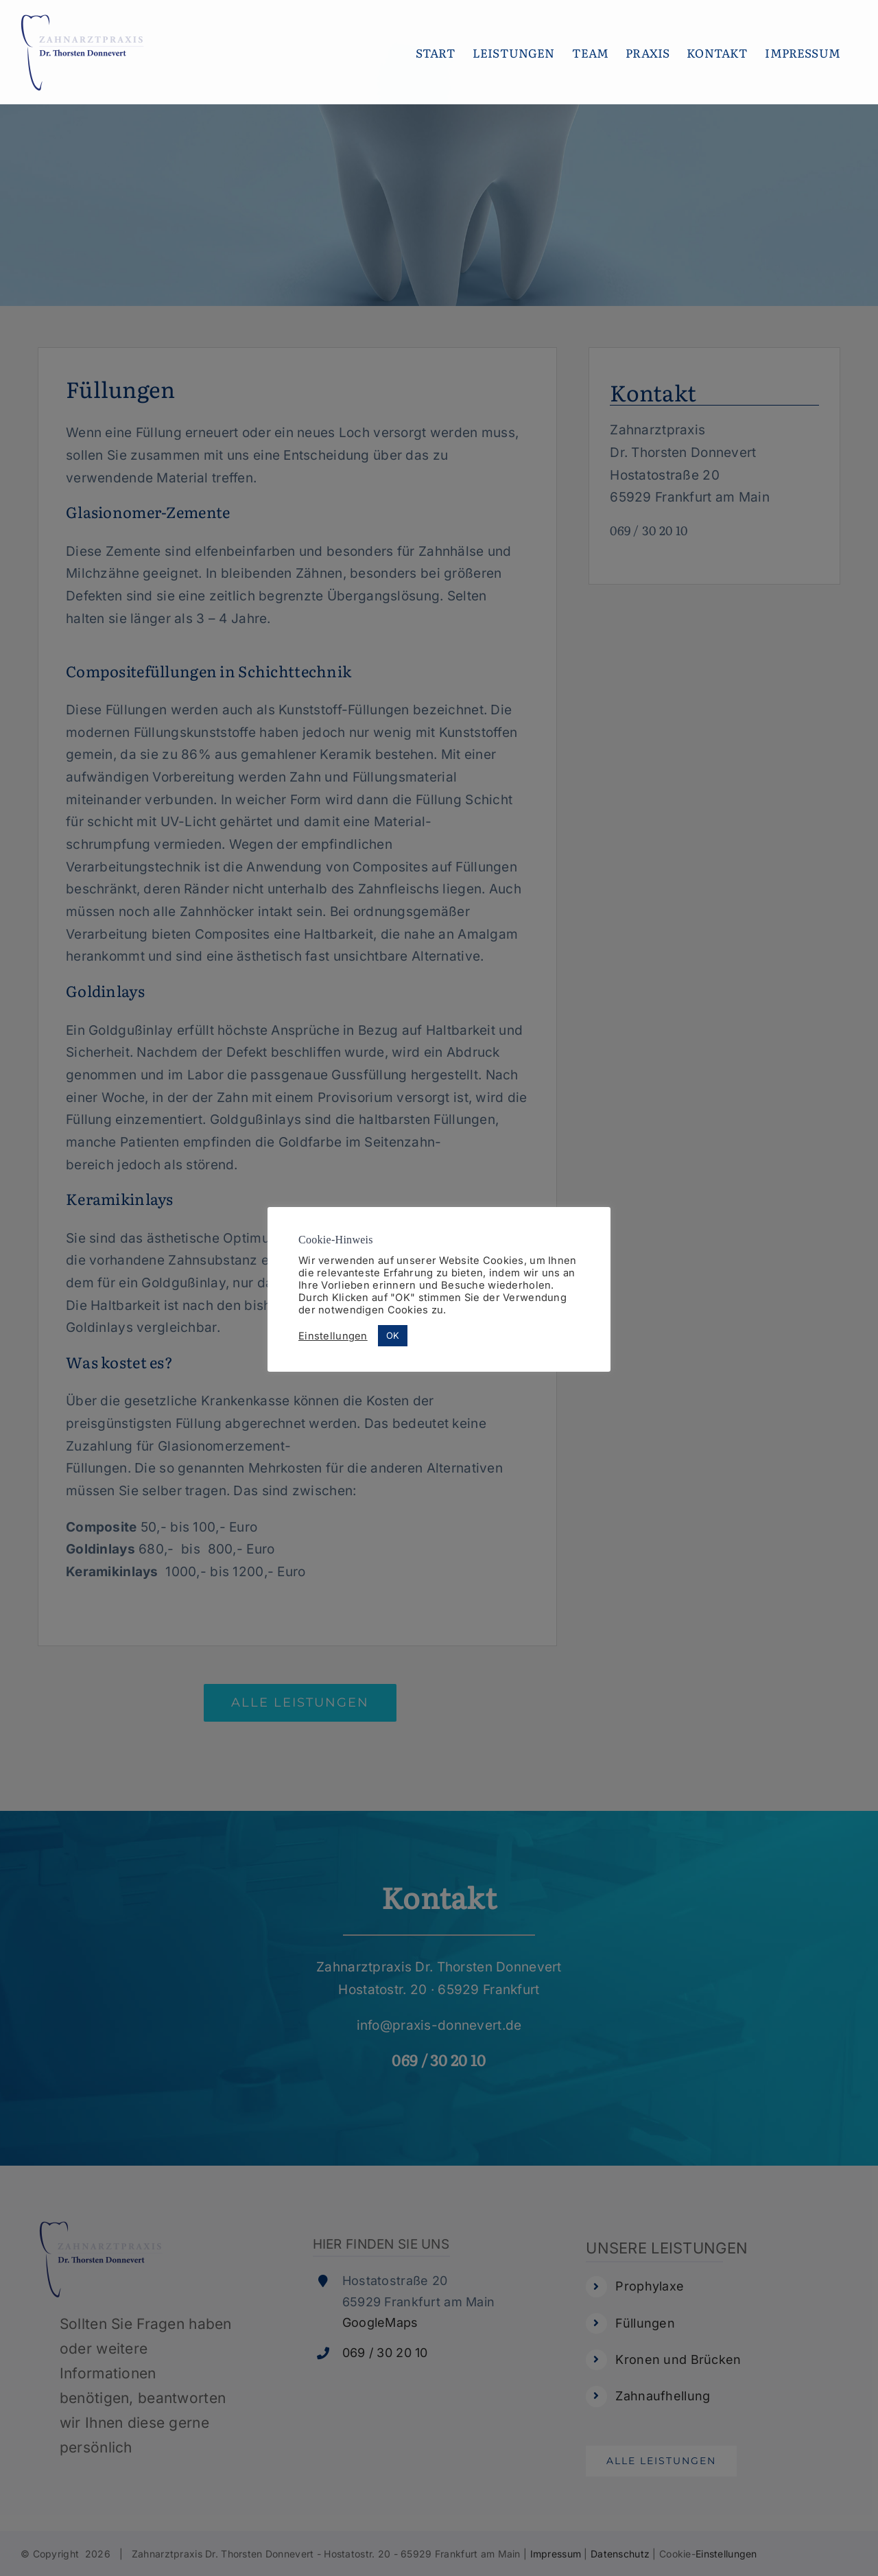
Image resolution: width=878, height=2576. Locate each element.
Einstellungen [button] (333, 1336)
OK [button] (393, 1335)
